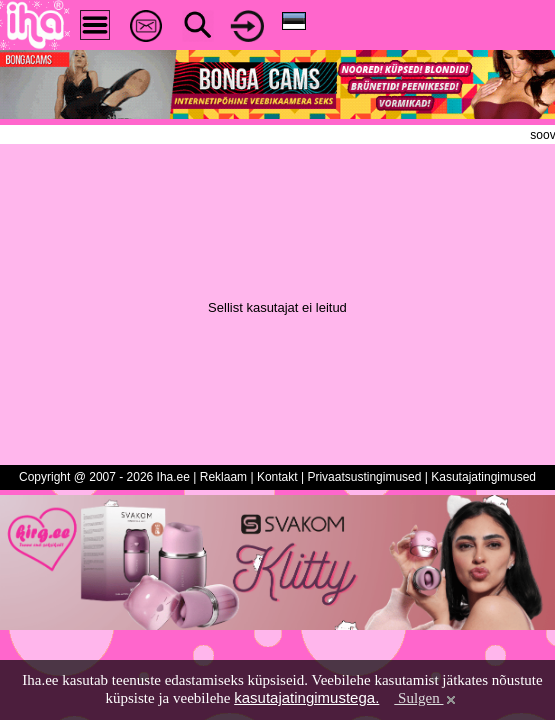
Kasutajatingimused (483, 477)
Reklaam (223, 477)
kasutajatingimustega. (306, 697)
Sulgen (426, 698)
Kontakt (277, 477)
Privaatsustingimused (364, 477)
